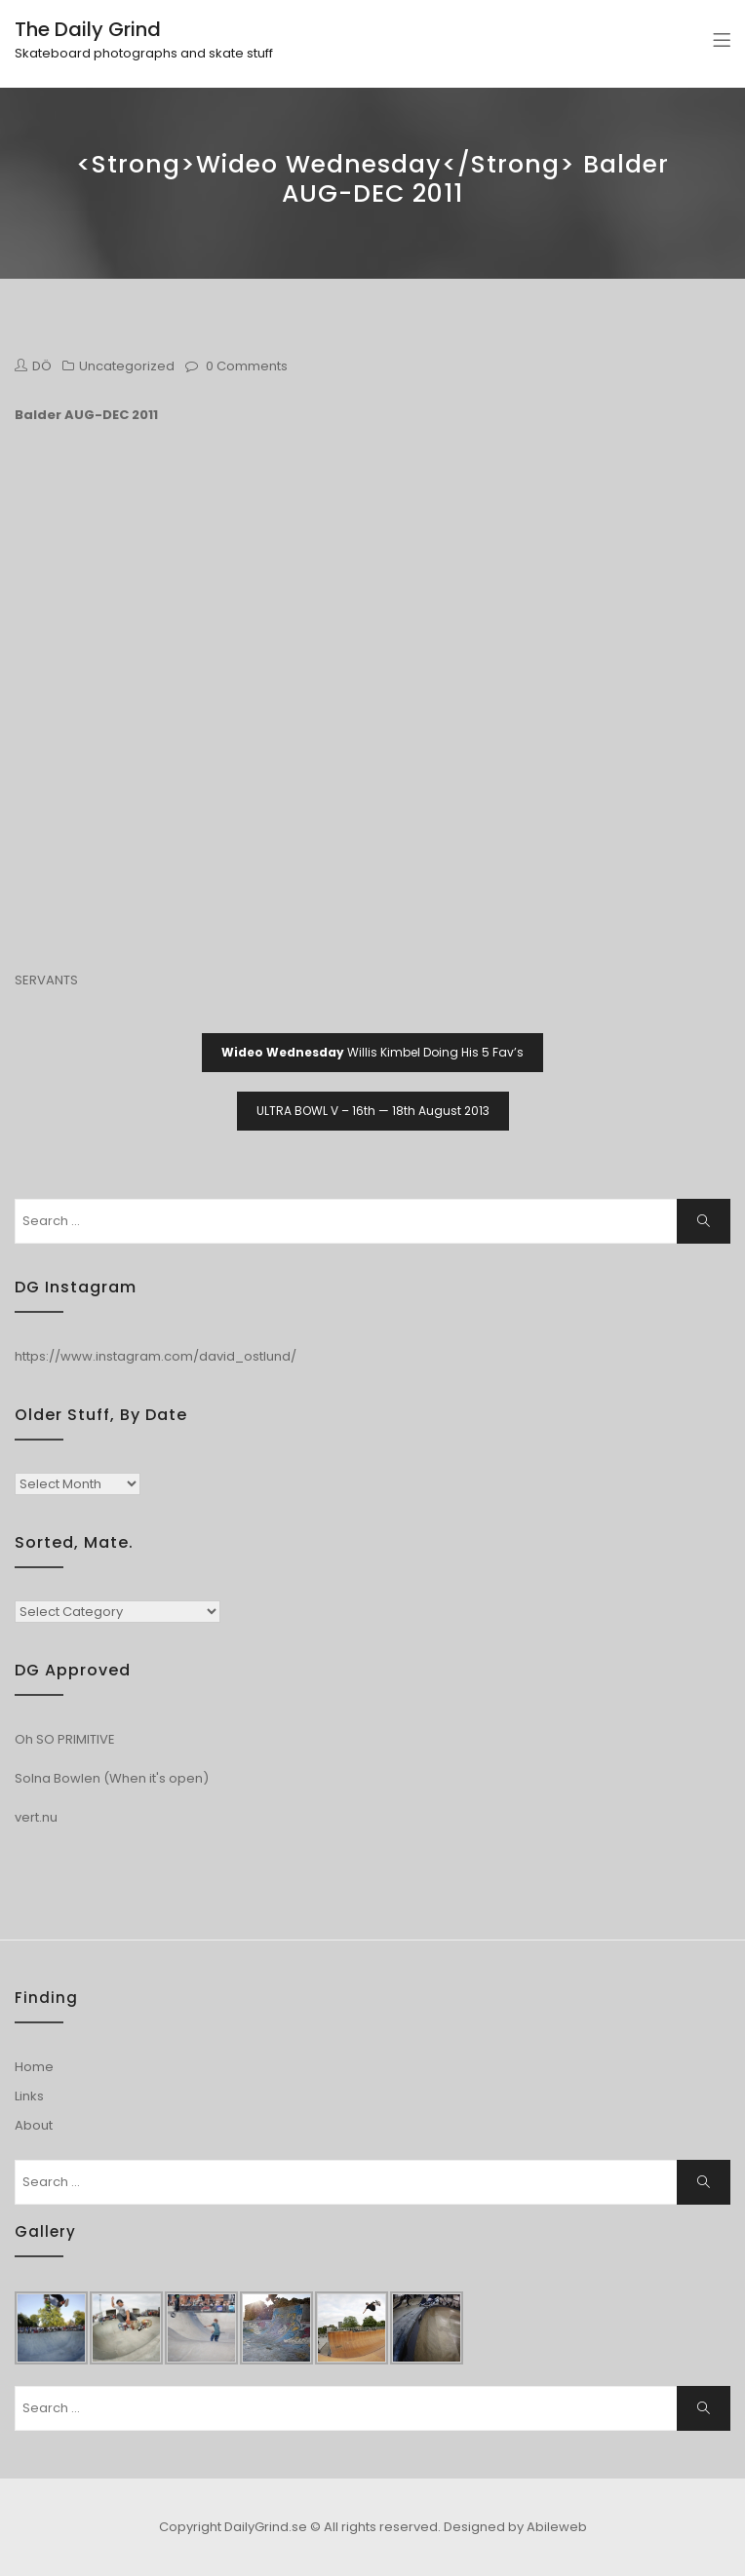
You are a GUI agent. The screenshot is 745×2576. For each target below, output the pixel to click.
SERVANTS (46, 980)
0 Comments (247, 366)
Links (29, 2096)
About (34, 2125)
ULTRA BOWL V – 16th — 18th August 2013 (373, 1110)
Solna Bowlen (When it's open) (112, 1778)
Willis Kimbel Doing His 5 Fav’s (372, 1052)
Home (34, 2066)
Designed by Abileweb (515, 2527)
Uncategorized (127, 366)
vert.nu (36, 1817)
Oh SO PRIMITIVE (65, 1739)
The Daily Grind (88, 29)
